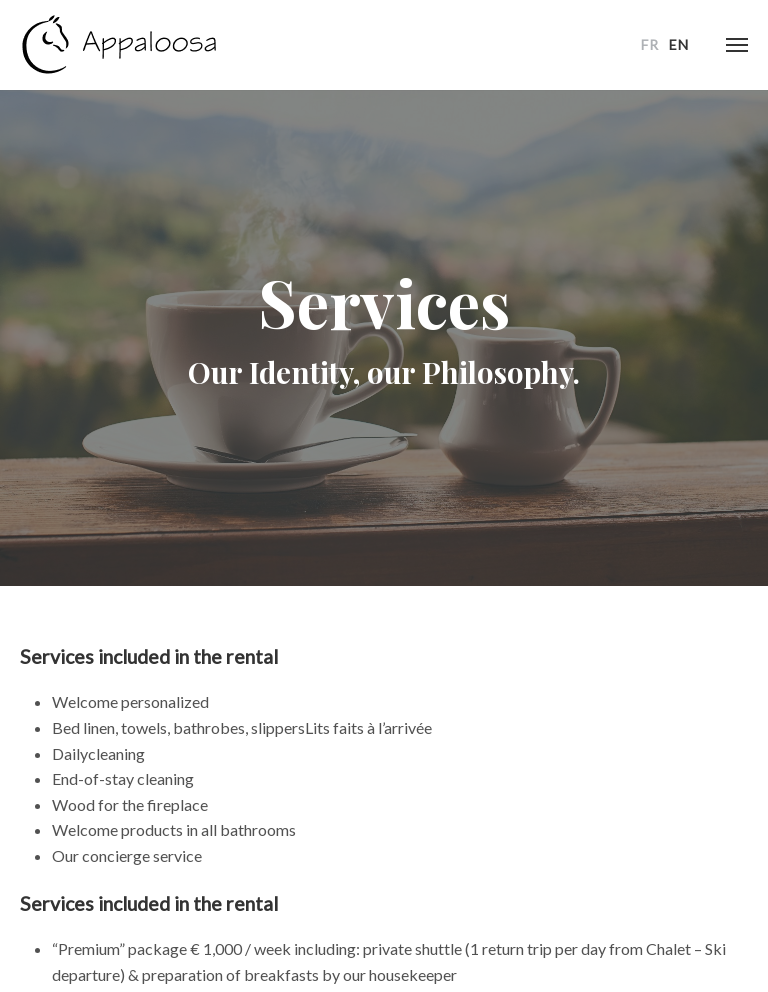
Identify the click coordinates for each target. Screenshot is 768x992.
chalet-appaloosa (120, 45)
